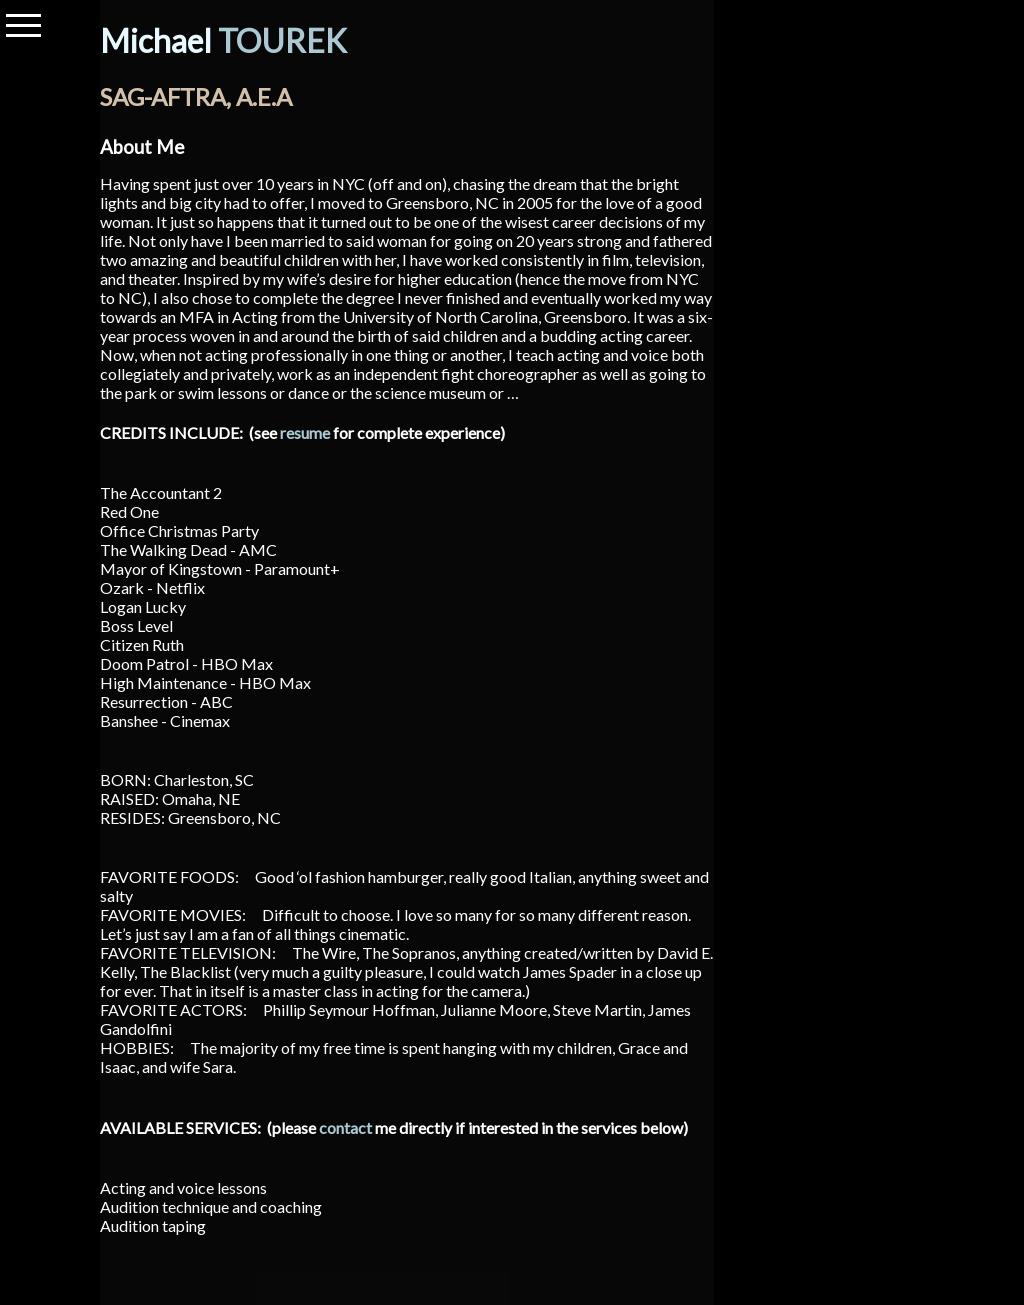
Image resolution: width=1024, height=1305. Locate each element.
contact (345, 1127)
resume (305, 432)
